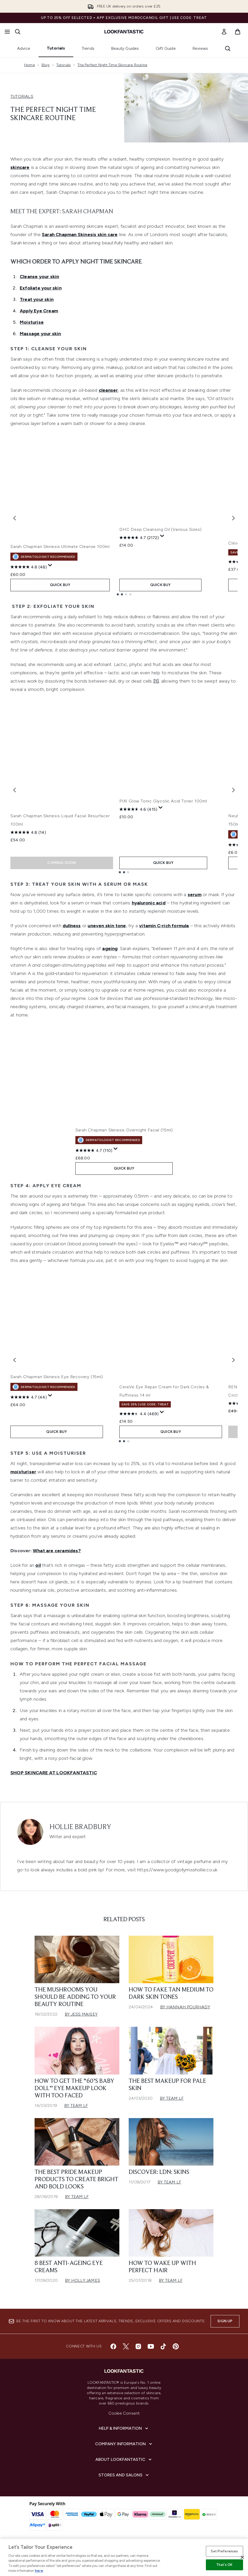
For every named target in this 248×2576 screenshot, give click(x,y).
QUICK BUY (61, 588)
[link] (224, 31)
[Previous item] (14, 519)
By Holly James (82, 2288)
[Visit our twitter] (126, 2355)
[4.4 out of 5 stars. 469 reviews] (139, 1422)
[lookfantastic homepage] (124, 31)
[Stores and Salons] (124, 2483)
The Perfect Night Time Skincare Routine (112, 65)
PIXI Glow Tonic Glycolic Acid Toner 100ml (163, 819)
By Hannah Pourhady (185, 2015)
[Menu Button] (7, 32)
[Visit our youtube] (151, 2355)
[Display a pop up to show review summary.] (50, 569)
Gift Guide (166, 48)
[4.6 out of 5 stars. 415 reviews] (138, 827)
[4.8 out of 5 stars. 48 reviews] (28, 570)
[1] (156, 684)
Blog (46, 65)
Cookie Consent (124, 2421)
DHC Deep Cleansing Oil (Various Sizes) (160, 549)
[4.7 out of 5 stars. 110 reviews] (91, 1159)
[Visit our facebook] (113, 2355)
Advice (23, 48)
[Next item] (233, 519)
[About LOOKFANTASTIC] (124, 2468)
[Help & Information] (124, 2437)
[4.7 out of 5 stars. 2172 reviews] (139, 558)
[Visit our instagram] (138, 2355)
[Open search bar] (18, 32)
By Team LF (76, 2114)
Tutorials (56, 48)
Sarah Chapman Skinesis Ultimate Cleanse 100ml (60, 549)
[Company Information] (124, 2452)
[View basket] (237, 31)
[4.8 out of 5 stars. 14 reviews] (28, 836)
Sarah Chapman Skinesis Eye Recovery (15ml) (56, 1395)
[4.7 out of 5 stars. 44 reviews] (28, 1416)
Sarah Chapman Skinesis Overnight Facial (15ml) (121, 1138)
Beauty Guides (125, 48)
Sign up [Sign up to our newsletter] (224, 2329)
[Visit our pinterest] (175, 2355)
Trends (88, 48)
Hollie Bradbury (80, 1835)
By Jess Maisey (81, 2023)
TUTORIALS (21, 96)
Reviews (200, 48)
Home (29, 65)
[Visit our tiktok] (163, 2355)
